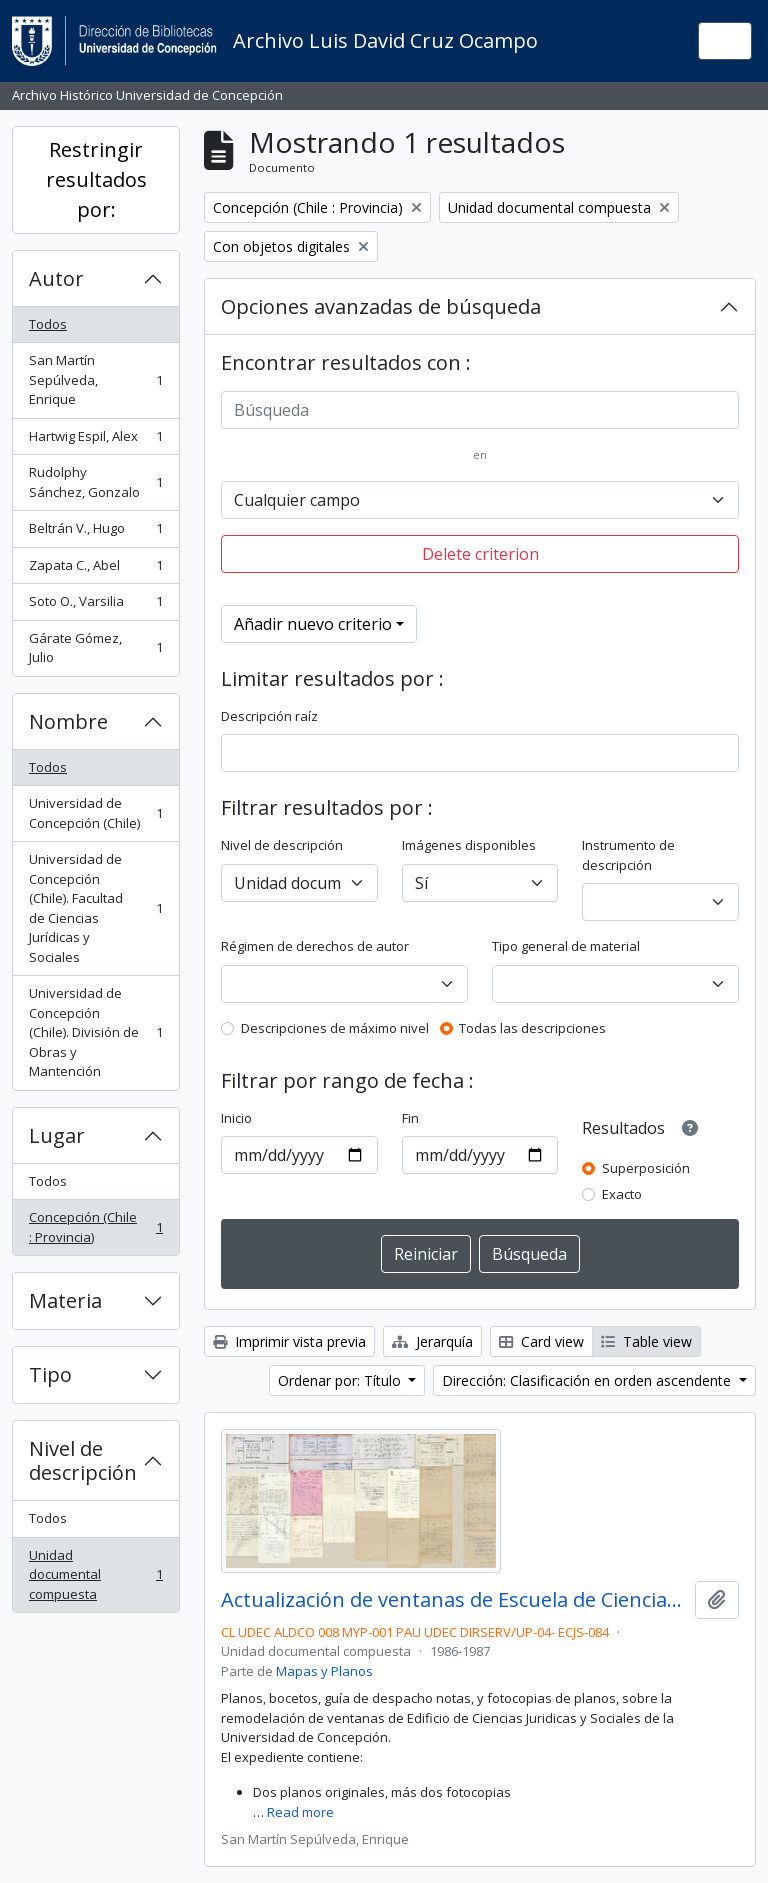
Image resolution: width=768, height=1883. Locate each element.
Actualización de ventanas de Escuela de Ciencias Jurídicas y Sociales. (454, 1600)
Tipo (50, 1374)
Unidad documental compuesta (95, 1574)
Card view (541, 1341)
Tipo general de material (566, 946)
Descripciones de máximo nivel (335, 1028)
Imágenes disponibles (469, 845)
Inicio (236, 1118)
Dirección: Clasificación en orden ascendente (588, 1380)
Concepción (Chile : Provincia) (95, 1227)
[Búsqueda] (480, 410)
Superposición (646, 1168)
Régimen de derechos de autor (315, 946)
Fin (410, 1118)
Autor (56, 278)
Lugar (57, 1135)
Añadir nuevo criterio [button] (313, 624)
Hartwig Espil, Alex (95, 440)
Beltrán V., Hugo (95, 532)
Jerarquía (432, 1341)
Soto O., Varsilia (95, 605)
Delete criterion (480, 554)
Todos (48, 324)
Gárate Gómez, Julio (95, 648)
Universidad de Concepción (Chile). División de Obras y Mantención (95, 1032)
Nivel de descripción (83, 1460)
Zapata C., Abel (95, 569)
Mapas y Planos (324, 1671)
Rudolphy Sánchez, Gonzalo (95, 482)
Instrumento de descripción (628, 855)
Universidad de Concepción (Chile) (95, 813)
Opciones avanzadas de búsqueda (381, 306)
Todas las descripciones (532, 1028)
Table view (646, 1341)
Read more (300, 1812)
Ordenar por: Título (341, 1380)
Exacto (622, 1194)
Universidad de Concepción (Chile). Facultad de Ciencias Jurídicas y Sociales (95, 908)
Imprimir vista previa (289, 1341)
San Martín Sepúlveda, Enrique (95, 379)
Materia (65, 1300)
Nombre (68, 721)
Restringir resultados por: (96, 179)
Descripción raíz (269, 716)
